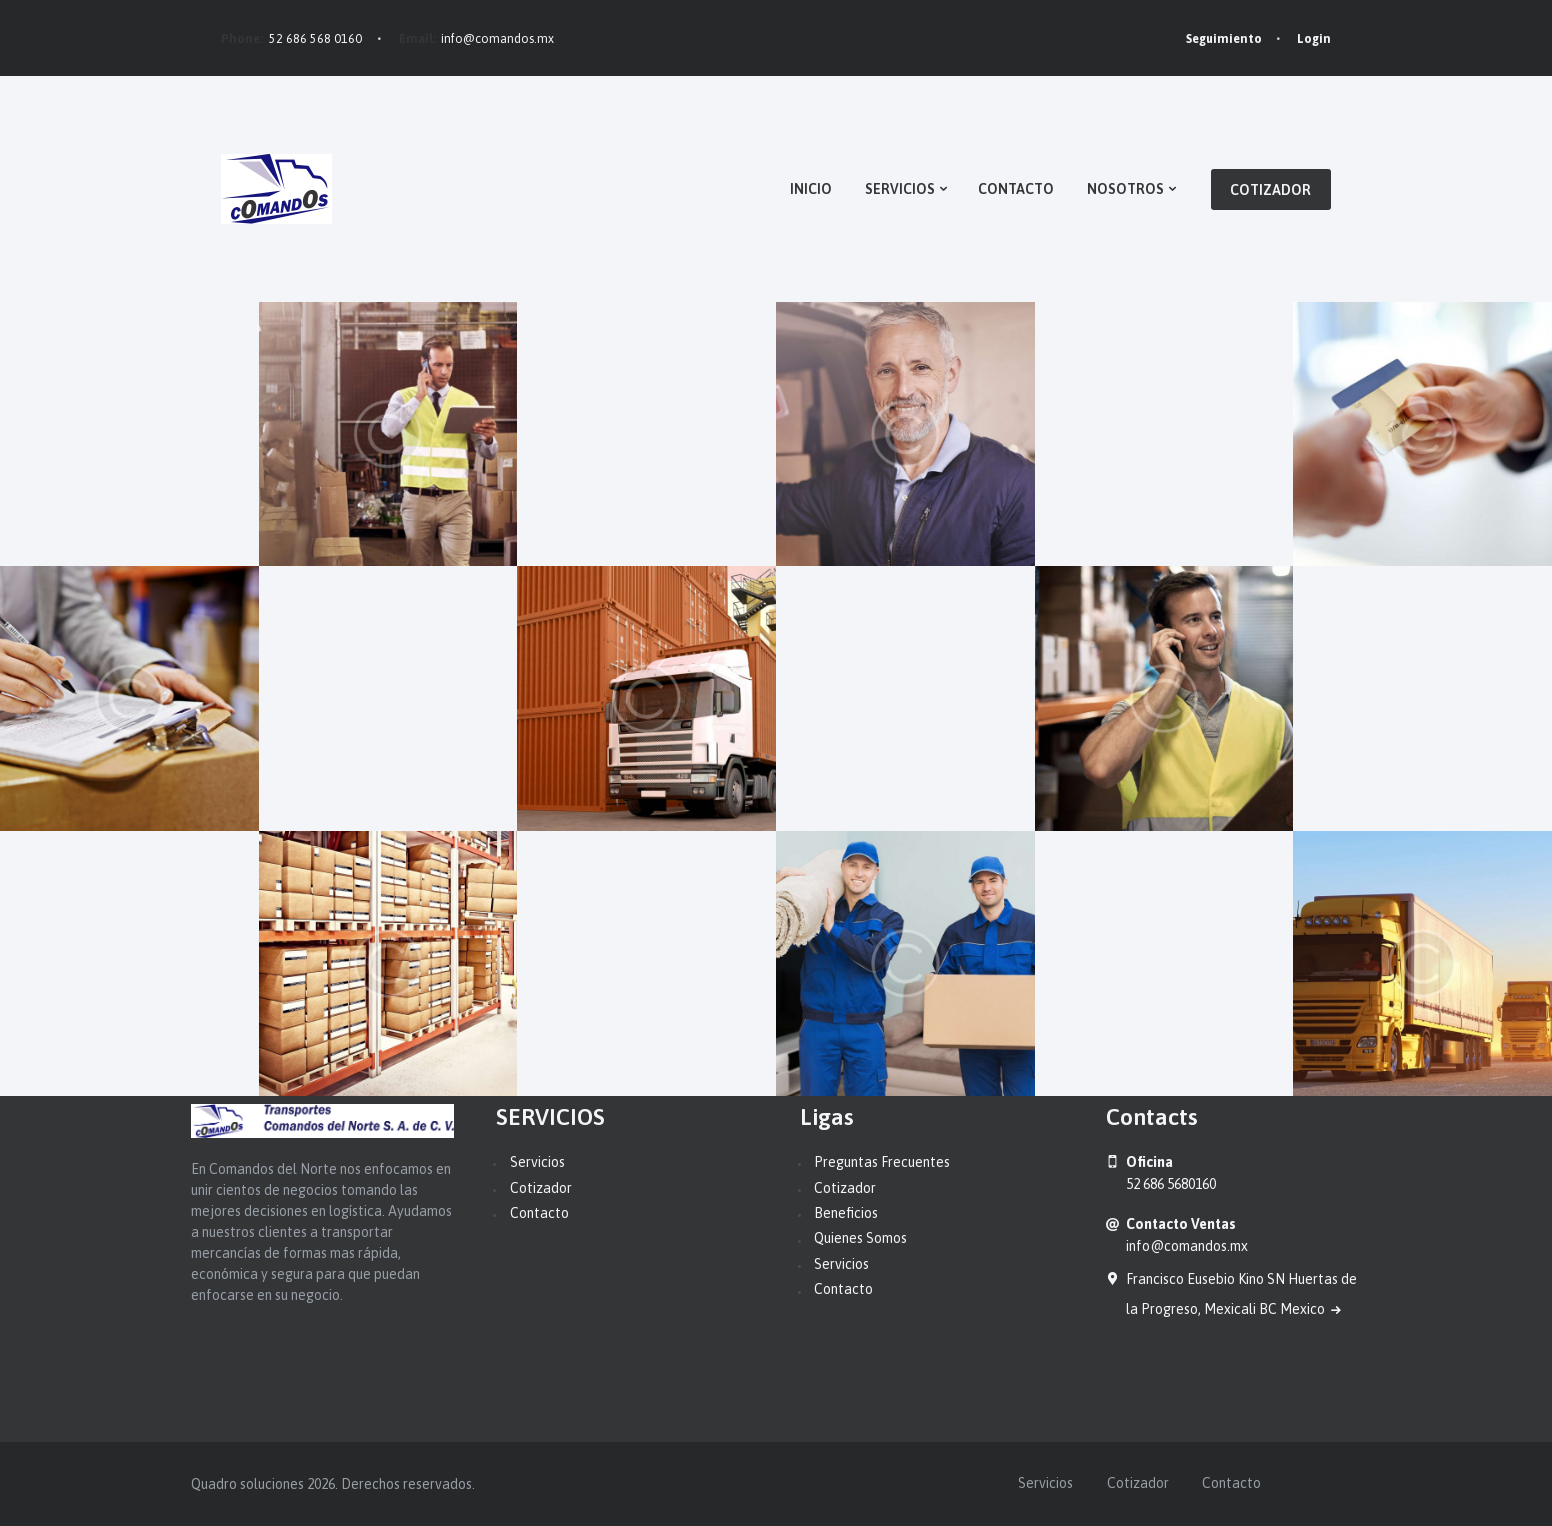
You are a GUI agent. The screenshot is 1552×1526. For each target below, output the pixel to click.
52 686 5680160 (1171, 1184)
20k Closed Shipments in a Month (642, 433)
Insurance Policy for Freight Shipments (883, 697)
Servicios (537, 1162)
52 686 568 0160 (315, 39)
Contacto (539, 1213)
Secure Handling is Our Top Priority (1412, 697)
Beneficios (846, 1213)
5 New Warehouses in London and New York (115, 433)
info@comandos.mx (497, 39)
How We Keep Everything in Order (128, 962)
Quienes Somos (860, 1238)
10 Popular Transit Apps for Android (1157, 962)
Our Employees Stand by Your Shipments (384, 697)
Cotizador (541, 1188)
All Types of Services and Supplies (643, 962)
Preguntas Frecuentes (882, 1162)
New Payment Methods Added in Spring (1156, 433)
